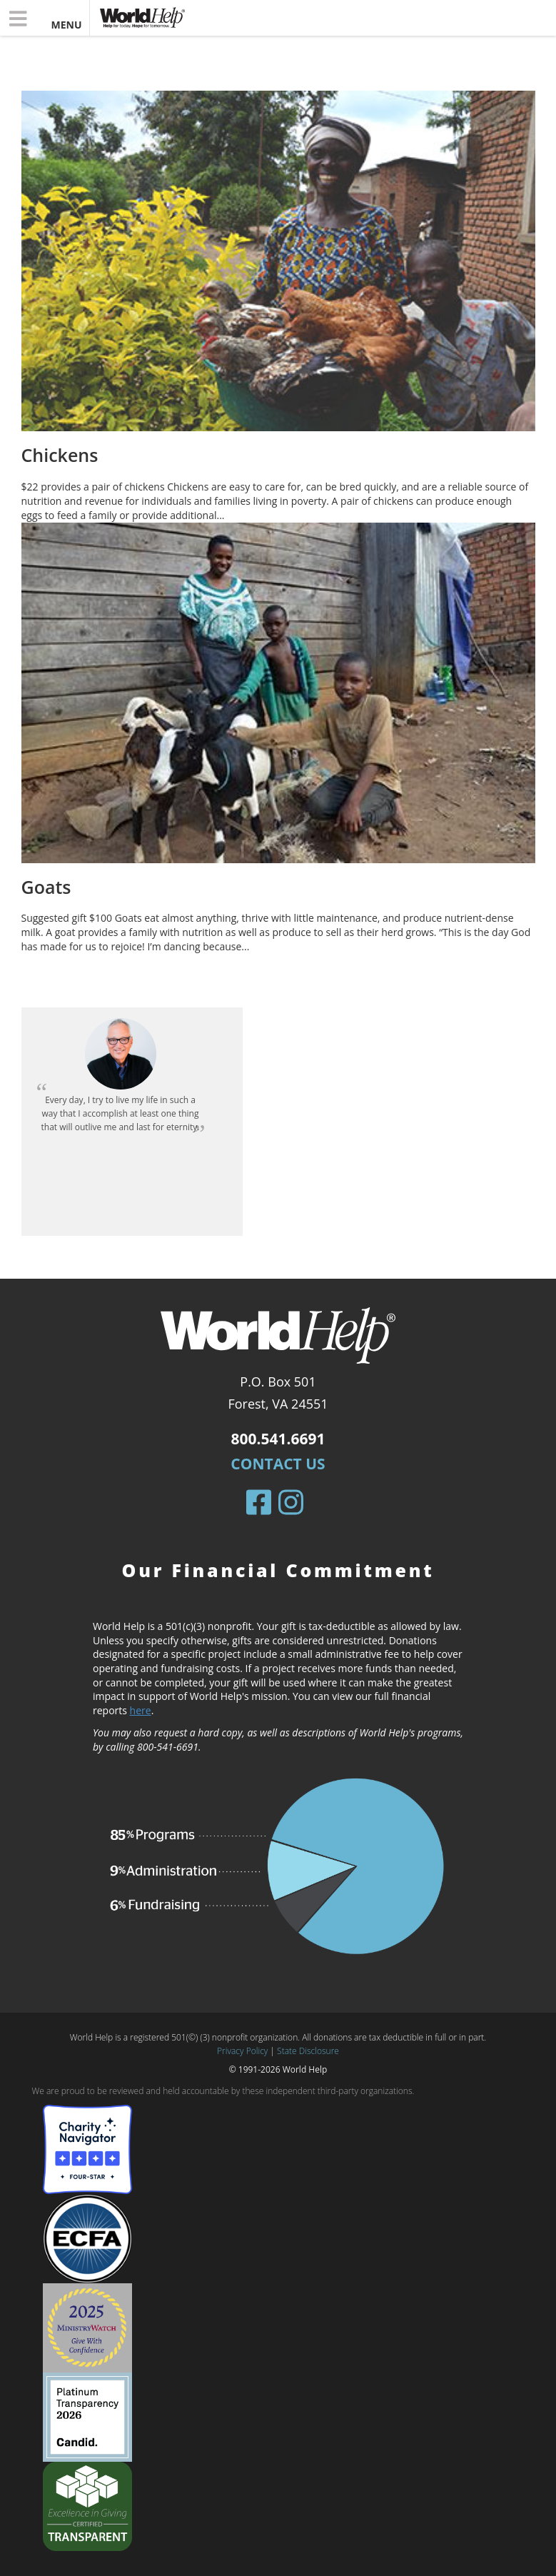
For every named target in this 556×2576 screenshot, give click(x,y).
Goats (46, 887)
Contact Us (278, 1464)
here (140, 1710)
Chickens (59, 455)
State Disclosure (308, 2051)
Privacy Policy (242, 2051)
